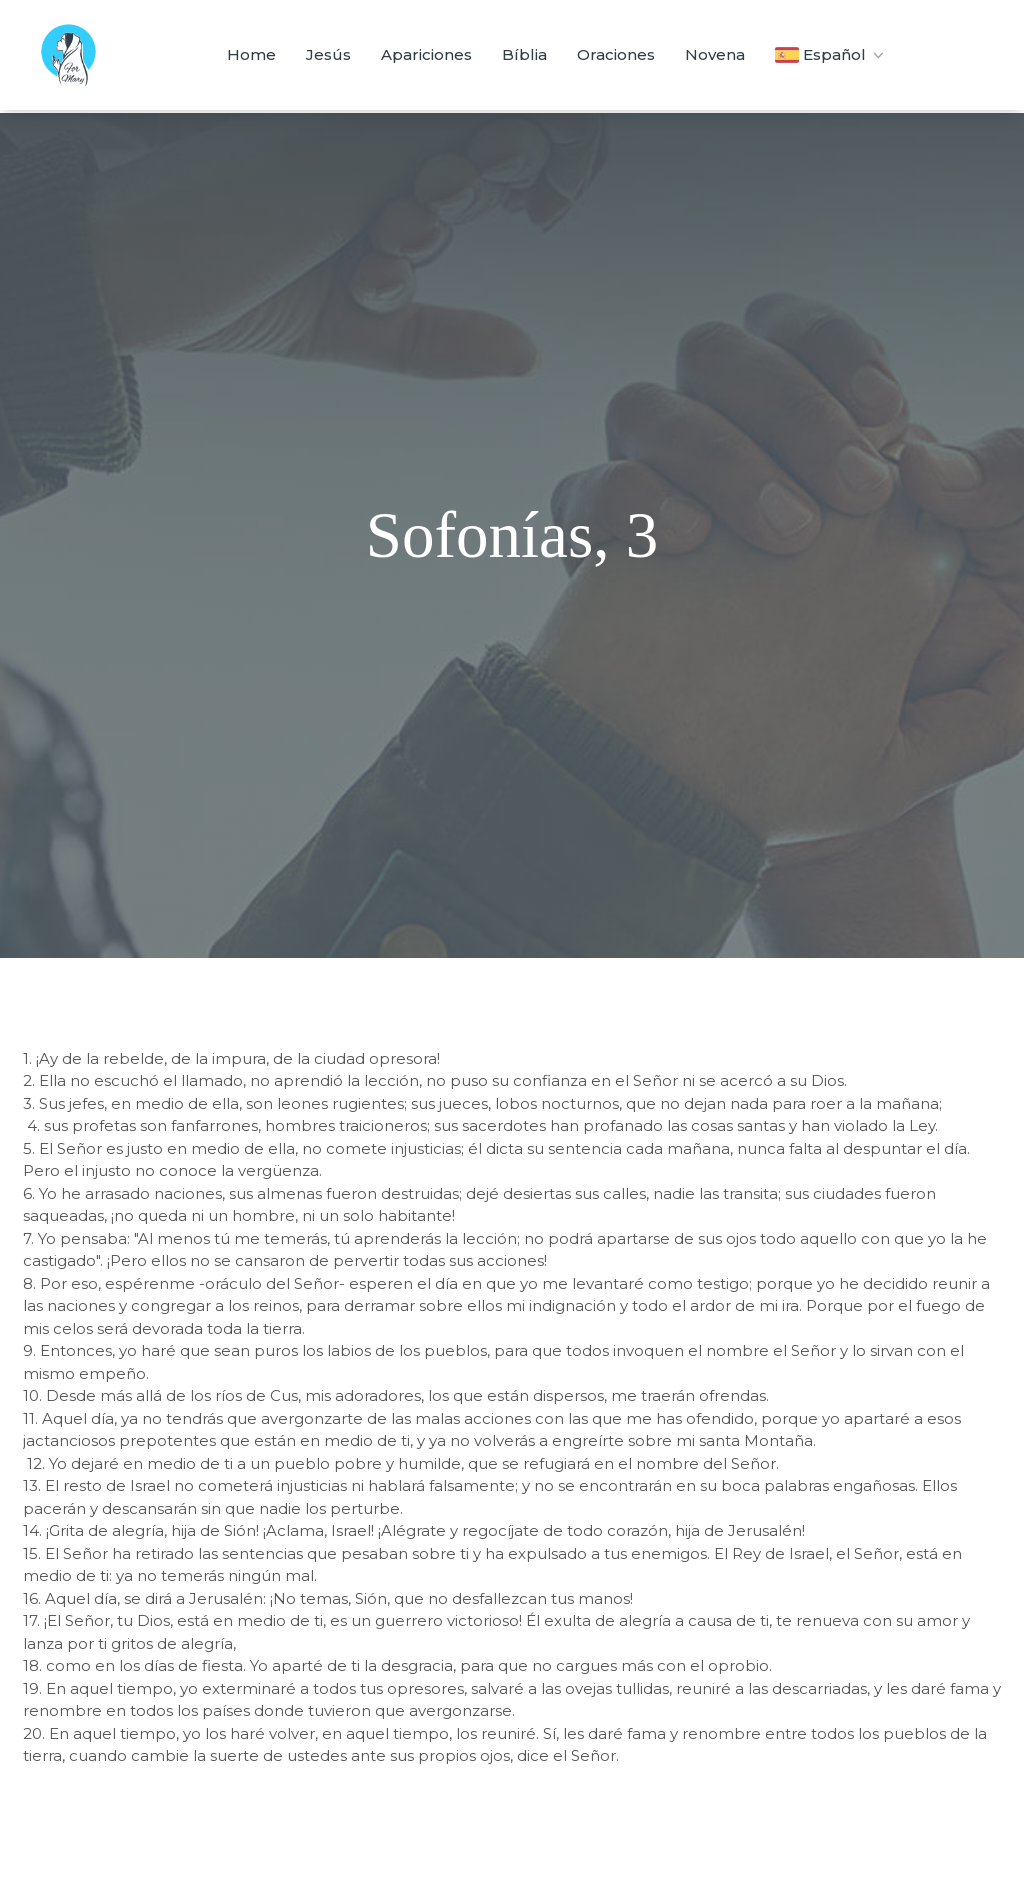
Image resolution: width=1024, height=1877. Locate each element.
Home (251, 54)
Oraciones (616, 54)
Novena (715, 54)
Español (831, 55)
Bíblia (524, 54)
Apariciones (426, 54)
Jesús (328, 54)
